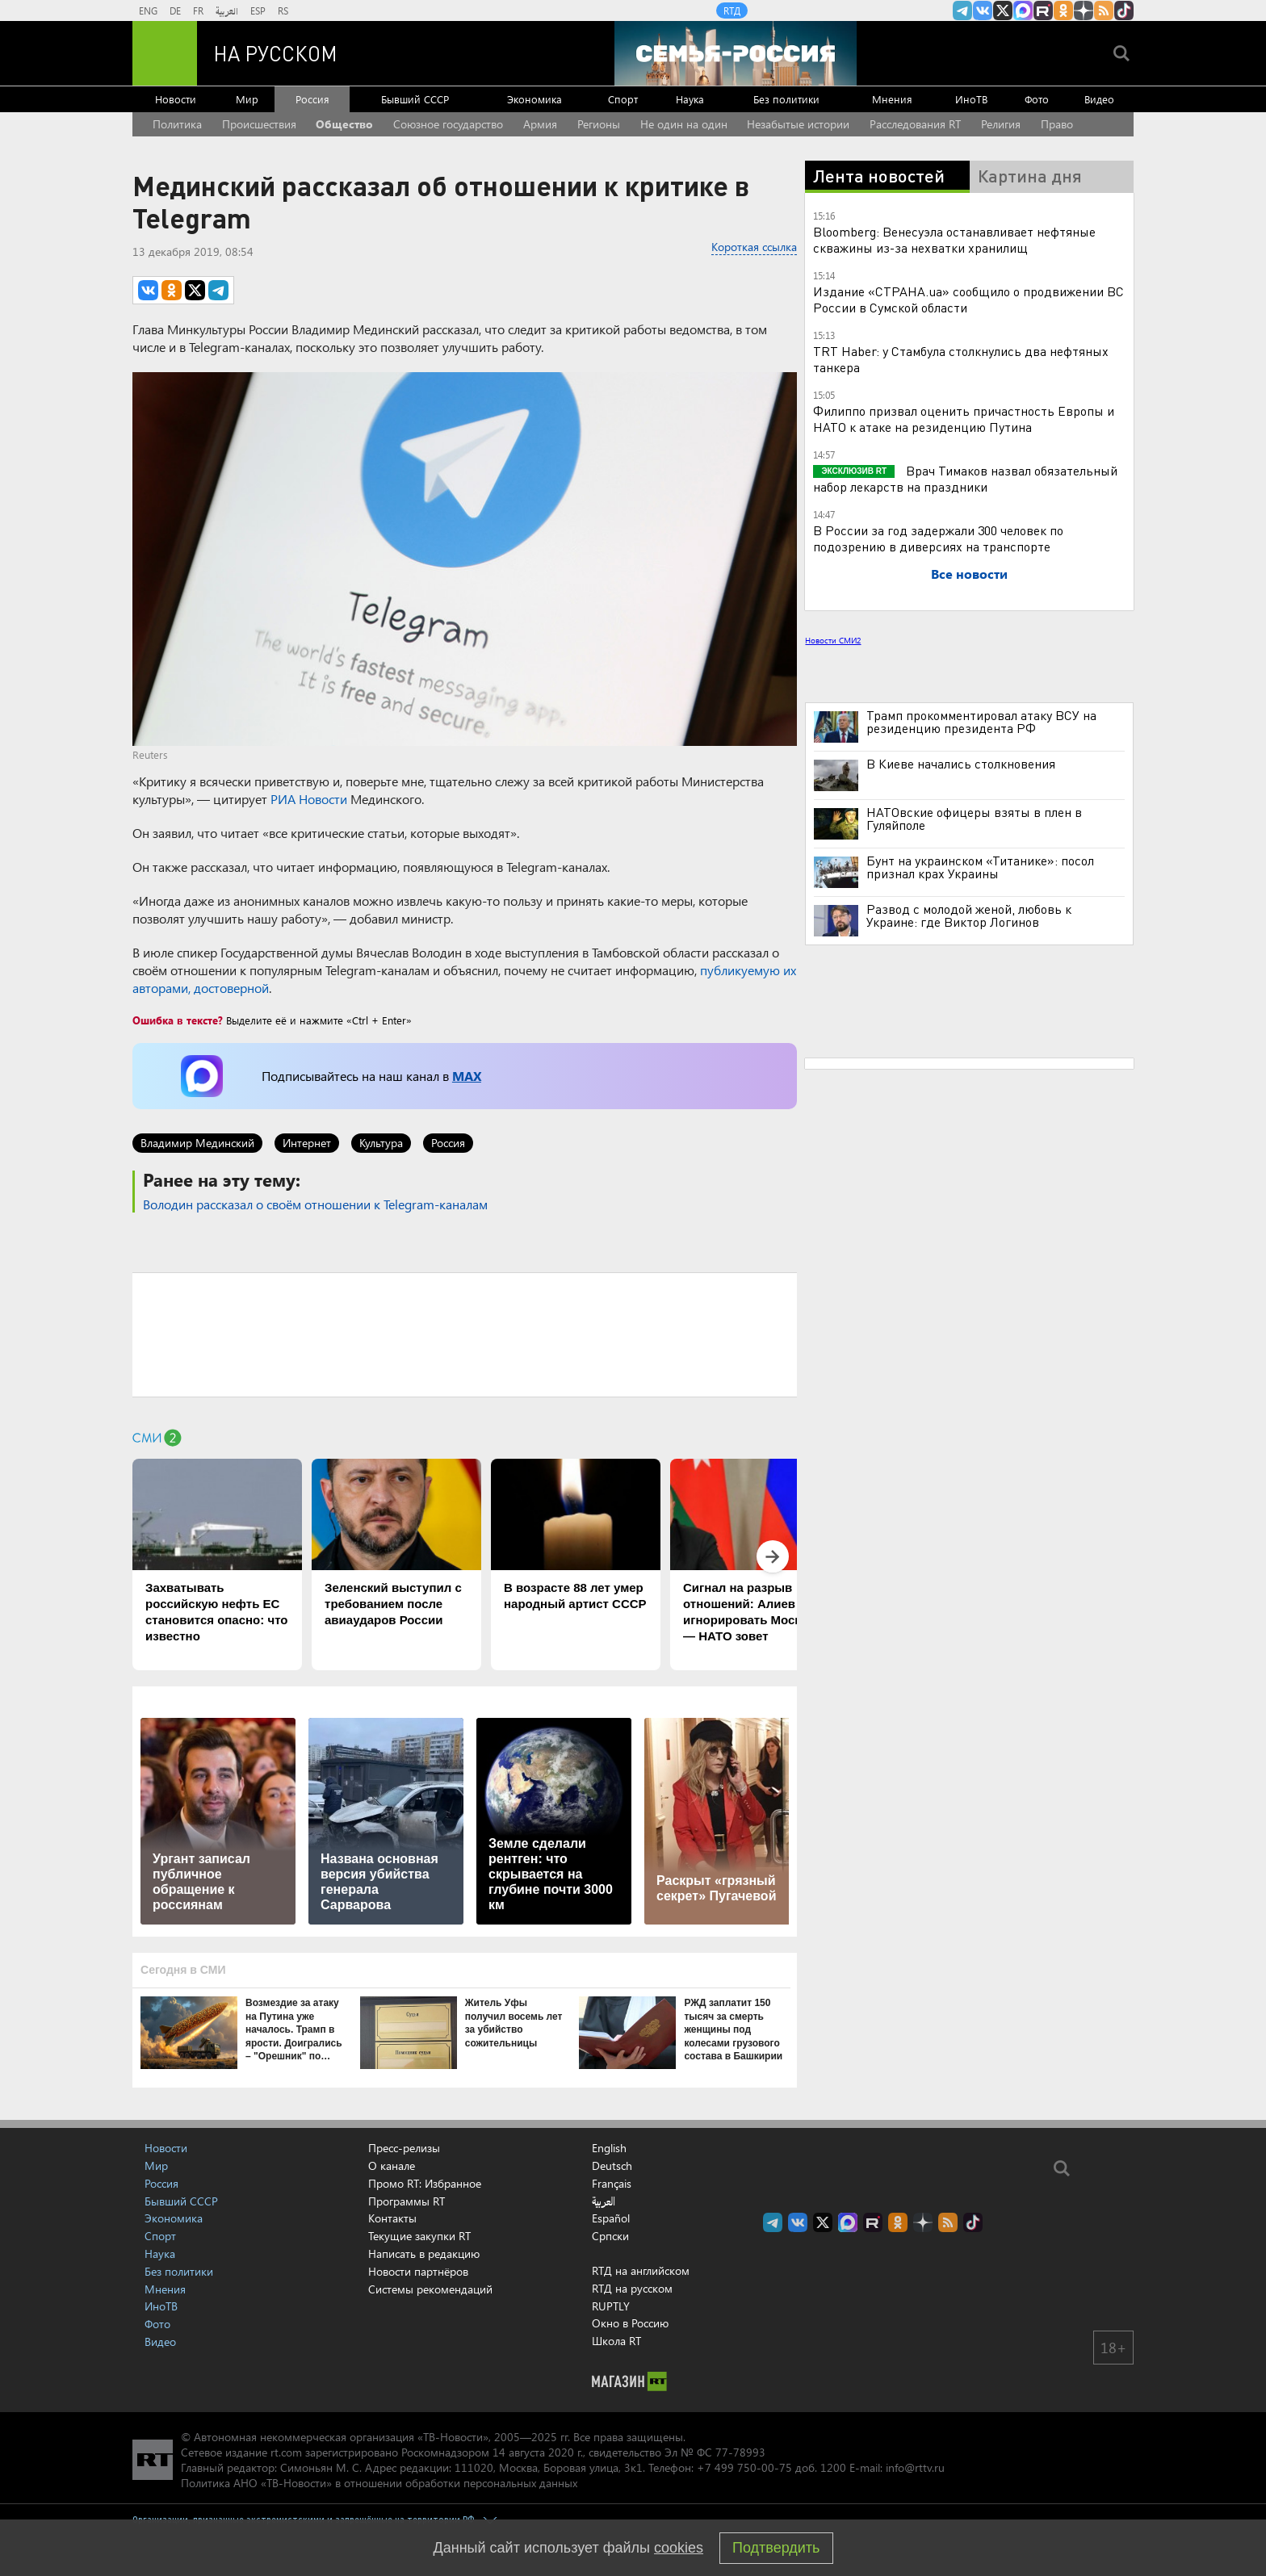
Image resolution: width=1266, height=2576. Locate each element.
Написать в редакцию (424, 2253)
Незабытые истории (798, 124)
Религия (1001, 124)
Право (1057, 124)
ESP (258, 10)
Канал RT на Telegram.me (962, 10)
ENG (148, 10)
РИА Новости (308, 798)
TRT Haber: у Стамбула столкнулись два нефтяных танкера (961, 358)
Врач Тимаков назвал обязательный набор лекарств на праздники (965, 478)
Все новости (969, 573)
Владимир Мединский (197, 1142)
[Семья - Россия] (735, 53)
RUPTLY (611, 2306)
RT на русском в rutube (1043, 10)
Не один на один (683, 124)
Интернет (307, 1142)
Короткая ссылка (754, 246)
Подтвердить (776, 2548)
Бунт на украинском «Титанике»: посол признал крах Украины (980, 867)
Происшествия (259, 124)
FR (198, 10)
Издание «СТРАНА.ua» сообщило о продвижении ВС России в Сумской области (968, 299)
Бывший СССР (415, 99)
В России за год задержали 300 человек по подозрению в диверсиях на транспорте (938, 538)
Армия (540, 124)
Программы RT (406, 2201)
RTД (731, 10)
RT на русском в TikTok (1124, 10)
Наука (690, 99)
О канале (391, 2165)
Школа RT (616, 2340)
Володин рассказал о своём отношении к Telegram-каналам (315, 1204)
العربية (227, 10)
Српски (610, 2236)
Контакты (392, 2218)
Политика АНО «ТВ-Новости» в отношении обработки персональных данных (379, 2482)
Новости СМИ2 (833, 640)
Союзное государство (448, 124)
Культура (381, 1142)
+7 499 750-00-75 (744, 2467)
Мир (247, 99)
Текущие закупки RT (419, 2235)
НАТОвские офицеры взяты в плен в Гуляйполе (974, 818)
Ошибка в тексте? (177, 1020)
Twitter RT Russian (1002, 10)
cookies (678, 2548)
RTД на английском (641, 2270)
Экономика (534, 99)
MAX (466, 1075)
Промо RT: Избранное (424, 2183)
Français (611, 2184)
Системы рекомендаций (430, 2289)
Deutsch (612, 2166)
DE (175, 10)
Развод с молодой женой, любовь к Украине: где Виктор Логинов (968, 915)
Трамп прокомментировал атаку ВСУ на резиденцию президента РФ (981, 722)
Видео (1099, 99)
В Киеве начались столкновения (960, 763)
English (609, 2148)
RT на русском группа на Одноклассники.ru (1063, 10)
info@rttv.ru (915, 2467)
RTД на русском (632, 2288)
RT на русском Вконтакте (982, 10)
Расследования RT (915, 124)
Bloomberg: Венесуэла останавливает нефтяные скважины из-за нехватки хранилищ (954, 239)
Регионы (598, 124)
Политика (177, 124)
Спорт (623, 99)
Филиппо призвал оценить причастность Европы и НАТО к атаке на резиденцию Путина (963, 418)
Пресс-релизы (404, 2147)
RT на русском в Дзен (1083, 10)
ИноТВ (971, 99)
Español (611, 2218)
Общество (344, 124)
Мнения (892, 99)
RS (283, 10)
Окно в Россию (630, 2323)
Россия (312, 99)
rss (1103, 10)
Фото (1037, 99)
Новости (175, 99)
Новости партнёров (418, 2271)
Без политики (786, 99)
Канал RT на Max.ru (1023, 10)
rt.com (286, 2452)
